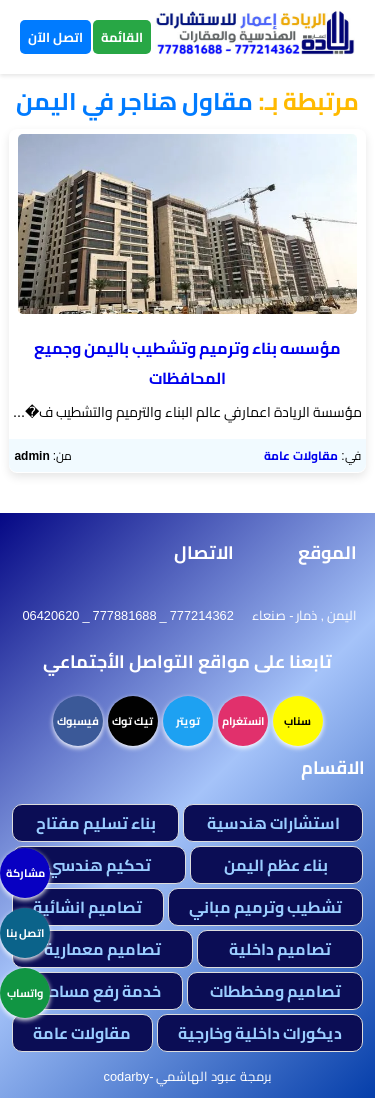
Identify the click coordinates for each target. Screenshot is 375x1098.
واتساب (25, 993)
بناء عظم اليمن (276, 865)
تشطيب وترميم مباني (265, 907)
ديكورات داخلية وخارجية (260, 1033)
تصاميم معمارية (102, 949)
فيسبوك (78, 721)
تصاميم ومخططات (275, 991)
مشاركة (25, 873)
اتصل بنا (25, 933)
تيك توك (132, 721)
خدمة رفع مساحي (98, 991)
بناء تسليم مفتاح (96, 823)
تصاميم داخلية (280, 949)
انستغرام (243, 721)
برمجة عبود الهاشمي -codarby (188, 1076)
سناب (297, 721)
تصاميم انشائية (87, 907)
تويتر (188, 721)
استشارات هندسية (273, 823)
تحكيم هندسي (99, 865)
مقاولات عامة (301, 455)
